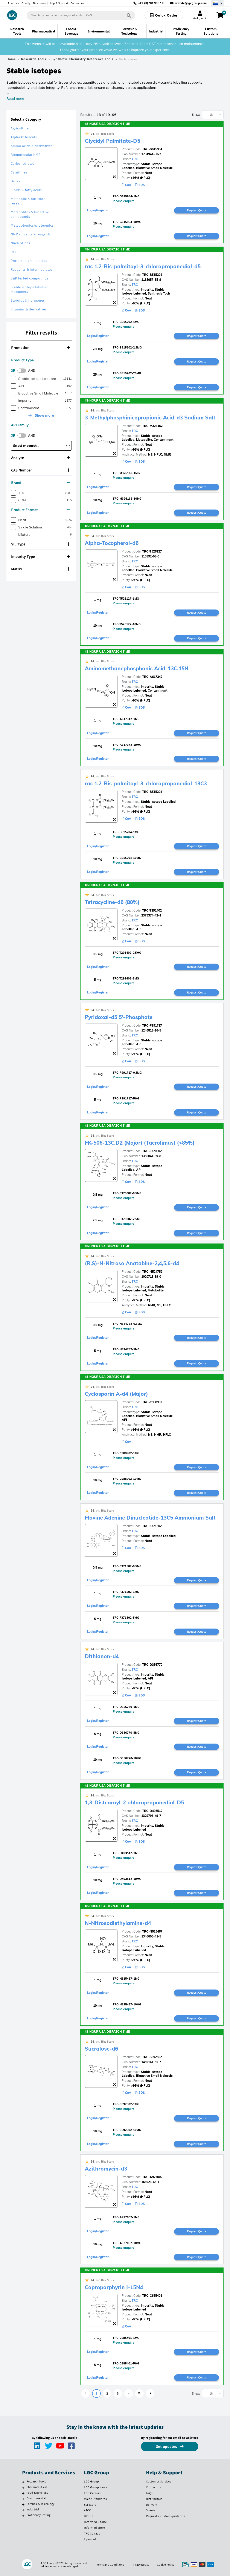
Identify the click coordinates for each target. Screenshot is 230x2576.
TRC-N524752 (152, 1272)
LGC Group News (95, 2487)
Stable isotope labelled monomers (30, 289)
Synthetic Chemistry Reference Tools (82, 59)
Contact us (77, 3)
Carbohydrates (23, 163)
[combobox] (81, 15)
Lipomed (90, 2539)
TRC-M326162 (152, 426)
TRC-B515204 (152, 792)
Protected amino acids (29, 260)
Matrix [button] (40, 568)
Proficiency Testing (38, 2515)
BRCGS (88, 2516)
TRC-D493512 (152, 1811)
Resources (40, 3)
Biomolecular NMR (26, 154)
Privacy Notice (140, 2565)
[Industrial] (23, 2510)
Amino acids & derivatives (32, 146)
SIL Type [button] (40, 544)
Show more (44, 415)
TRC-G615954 (152, 149)
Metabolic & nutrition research (28, 201)
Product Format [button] (40, 509)
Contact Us (153, 2487)
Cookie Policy (165, 2565)
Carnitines (19, 172)
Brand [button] (40, 482)
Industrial (32, 2509)
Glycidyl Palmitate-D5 (112, 141)
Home (11, 59)
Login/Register (98, 210)
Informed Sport (94, 2528)
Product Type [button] (40, 360)
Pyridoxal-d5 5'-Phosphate (118, 1017)
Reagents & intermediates (32, 269)
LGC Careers (92, 2493)
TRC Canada (92, 2533)
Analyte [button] (40, 457)
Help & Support (58, 3)
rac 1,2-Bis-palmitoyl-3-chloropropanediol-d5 (143, 266)
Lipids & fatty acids (26, 190)
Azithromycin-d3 (106, 2168)
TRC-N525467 (152, 1931)
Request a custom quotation (165, 2516)
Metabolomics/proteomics (32, 225)
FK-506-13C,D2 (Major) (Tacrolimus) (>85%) (140, 1142)
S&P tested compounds (30, 278)
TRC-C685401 (152, 2296)
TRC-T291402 (152, 910)
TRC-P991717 (152, 1025)
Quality (26, 3)
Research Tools (33, 59)
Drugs (15, 181)
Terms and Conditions (110, 2565)
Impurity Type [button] (40, 556)
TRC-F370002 (152, 1151)
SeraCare (90, 2505)
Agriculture (20, 128)
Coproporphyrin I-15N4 (114, 2287)
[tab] (41, 348)
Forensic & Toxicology (40, 2504)
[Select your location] (217, 3)
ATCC (87, 2510)
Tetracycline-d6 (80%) (112, 902)
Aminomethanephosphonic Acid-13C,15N (136, 668)
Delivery (151, 2505)
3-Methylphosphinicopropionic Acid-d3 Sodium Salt (150, 417)
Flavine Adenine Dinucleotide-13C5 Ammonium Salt (150, 1517)
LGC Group (91, 2481)
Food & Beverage (37, 2493)
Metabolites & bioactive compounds (30, 214)
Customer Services (158, 2481)
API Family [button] (40, 424)
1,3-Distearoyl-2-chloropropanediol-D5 (134, 1802)
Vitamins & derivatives (29, 309)
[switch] (23, 370)
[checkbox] (13, 378)
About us (13, 3)
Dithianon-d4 (102, 1656)
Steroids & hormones (28, 300)
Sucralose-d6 (101, 2048)
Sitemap (151, 2510)
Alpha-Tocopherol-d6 (112, 543)
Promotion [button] (40, 347)
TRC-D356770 (152, 1665)
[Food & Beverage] (23, 2493)
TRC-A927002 (152, 2177)
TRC (135, 159)
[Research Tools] (23, 2482)
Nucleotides (20, 243)
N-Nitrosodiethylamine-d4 (118, 1923)
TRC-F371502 (152, 1526)
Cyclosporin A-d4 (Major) (116, 1394)
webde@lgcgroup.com (191, 3)
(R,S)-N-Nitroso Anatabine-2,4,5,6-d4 (132, 1263)
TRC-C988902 (152, 1402)
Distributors (154, 2499)
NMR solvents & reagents (31, 234)
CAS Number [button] (40, 470)
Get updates (167, 2446)
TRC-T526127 (152, 551)
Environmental (36, 2498)
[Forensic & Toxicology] (23, 2504)
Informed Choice (95, 2522)
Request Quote (196, 210)
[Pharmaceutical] (23, 2488)
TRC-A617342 (152, 677)
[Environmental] (23, 2499)
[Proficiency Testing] (23, 2516)
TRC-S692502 (152, 2057)
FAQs (149, 2493)
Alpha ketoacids (24, 137)
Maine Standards (95, 2499)
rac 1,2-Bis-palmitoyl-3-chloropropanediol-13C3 (146, 783)
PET (14, 252)
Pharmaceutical (36, 2487)
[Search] (129, 15)
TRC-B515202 (152, 275)
